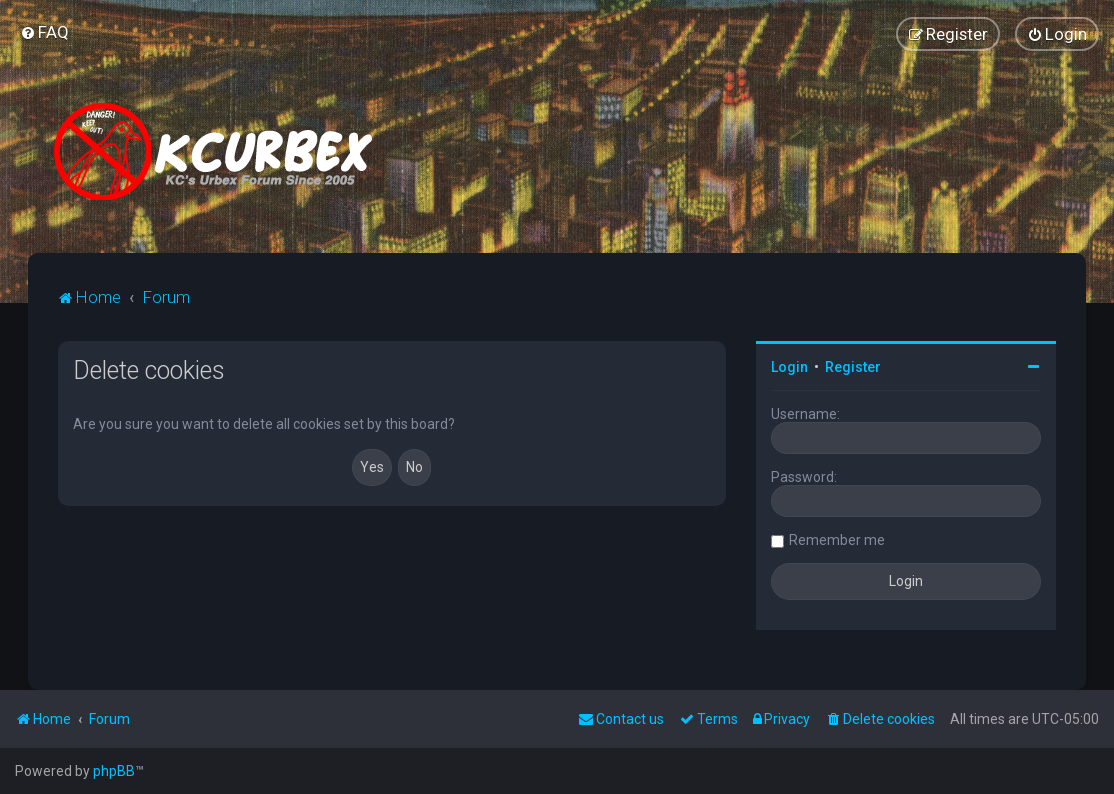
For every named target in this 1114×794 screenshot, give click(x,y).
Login (789, 367)
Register (853, 367)
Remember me (837, 540)
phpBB (114, 771)
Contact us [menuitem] (621, 719)
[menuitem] (44, 32)
